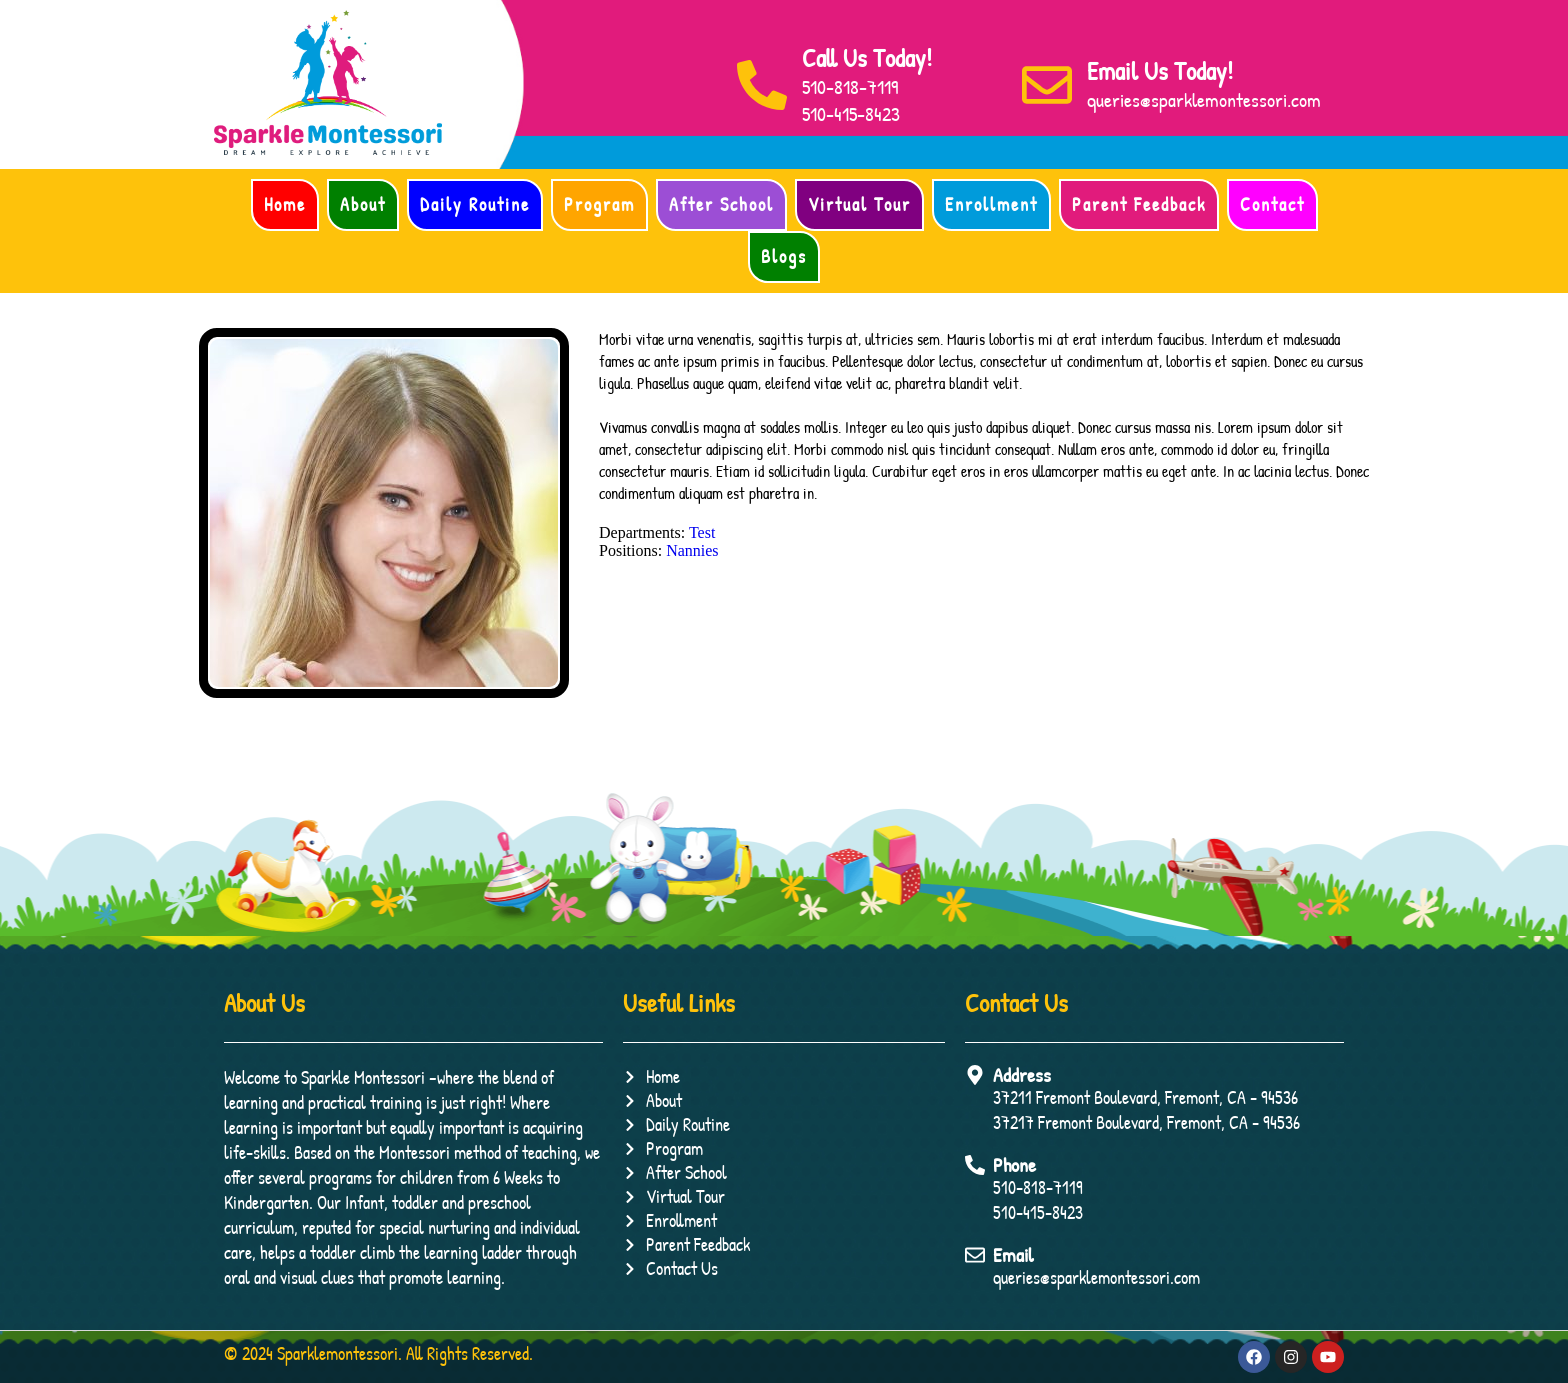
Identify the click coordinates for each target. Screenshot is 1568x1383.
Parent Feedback (1139, 204)
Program (599, 204)
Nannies (692, 550)
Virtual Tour (859, 204)
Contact (1272, 204)
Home (285, 204)
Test (702, 532)
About (363, 204)
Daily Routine (475, 204)
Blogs (784, 256)
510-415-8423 (851, 113)
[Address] (975, 1075)
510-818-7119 (850, 86)
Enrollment (991, 204)
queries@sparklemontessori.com (1204, 99)
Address (1022, 1074)
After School (721, 204)
